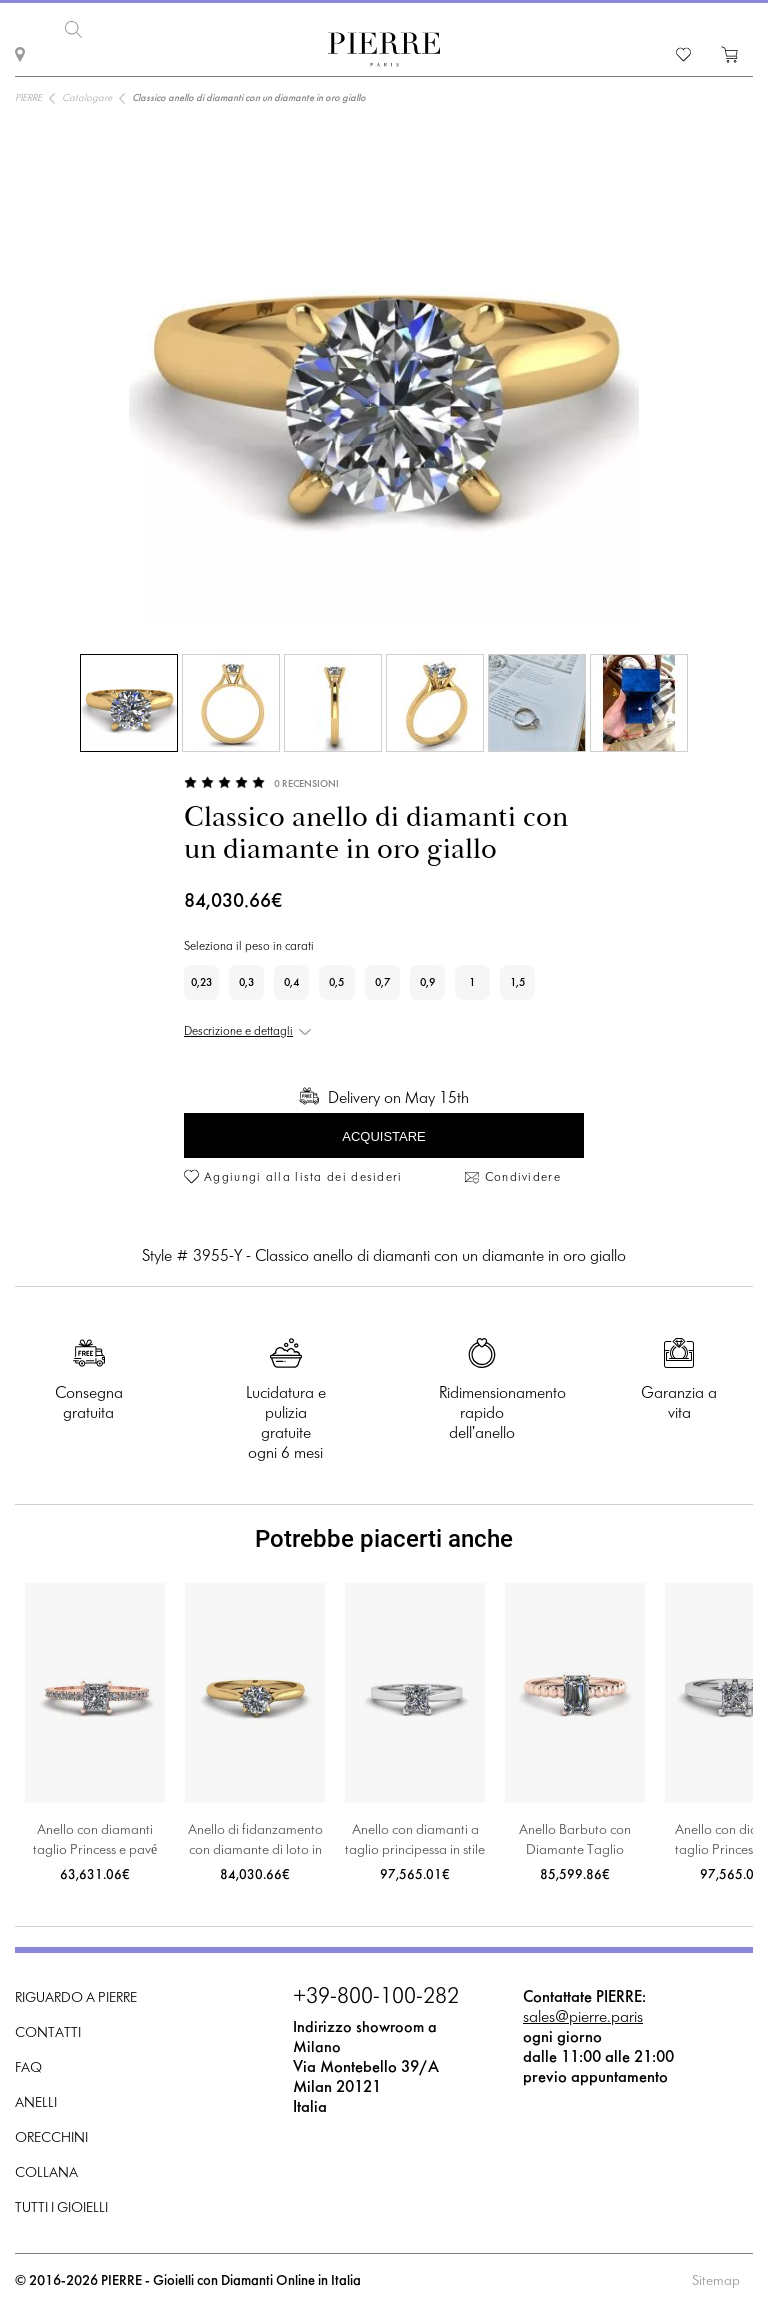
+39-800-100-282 (376, 1998)
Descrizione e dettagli (238, 1032)
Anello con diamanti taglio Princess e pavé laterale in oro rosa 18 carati (95, 1842)
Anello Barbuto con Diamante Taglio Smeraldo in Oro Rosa (575, 1842)
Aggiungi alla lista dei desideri (303, 1178)
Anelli (36, 2103)
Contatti (48, 2033)
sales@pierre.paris (583, 2017)
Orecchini (51, 2138)
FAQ (28, 2068)
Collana (46, 2173)
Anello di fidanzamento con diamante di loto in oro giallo (255, 1842)
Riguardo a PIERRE (76, 1998)
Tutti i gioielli (61, 2208)
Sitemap (716, 2281)
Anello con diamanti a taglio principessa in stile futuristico (415, 1842)
